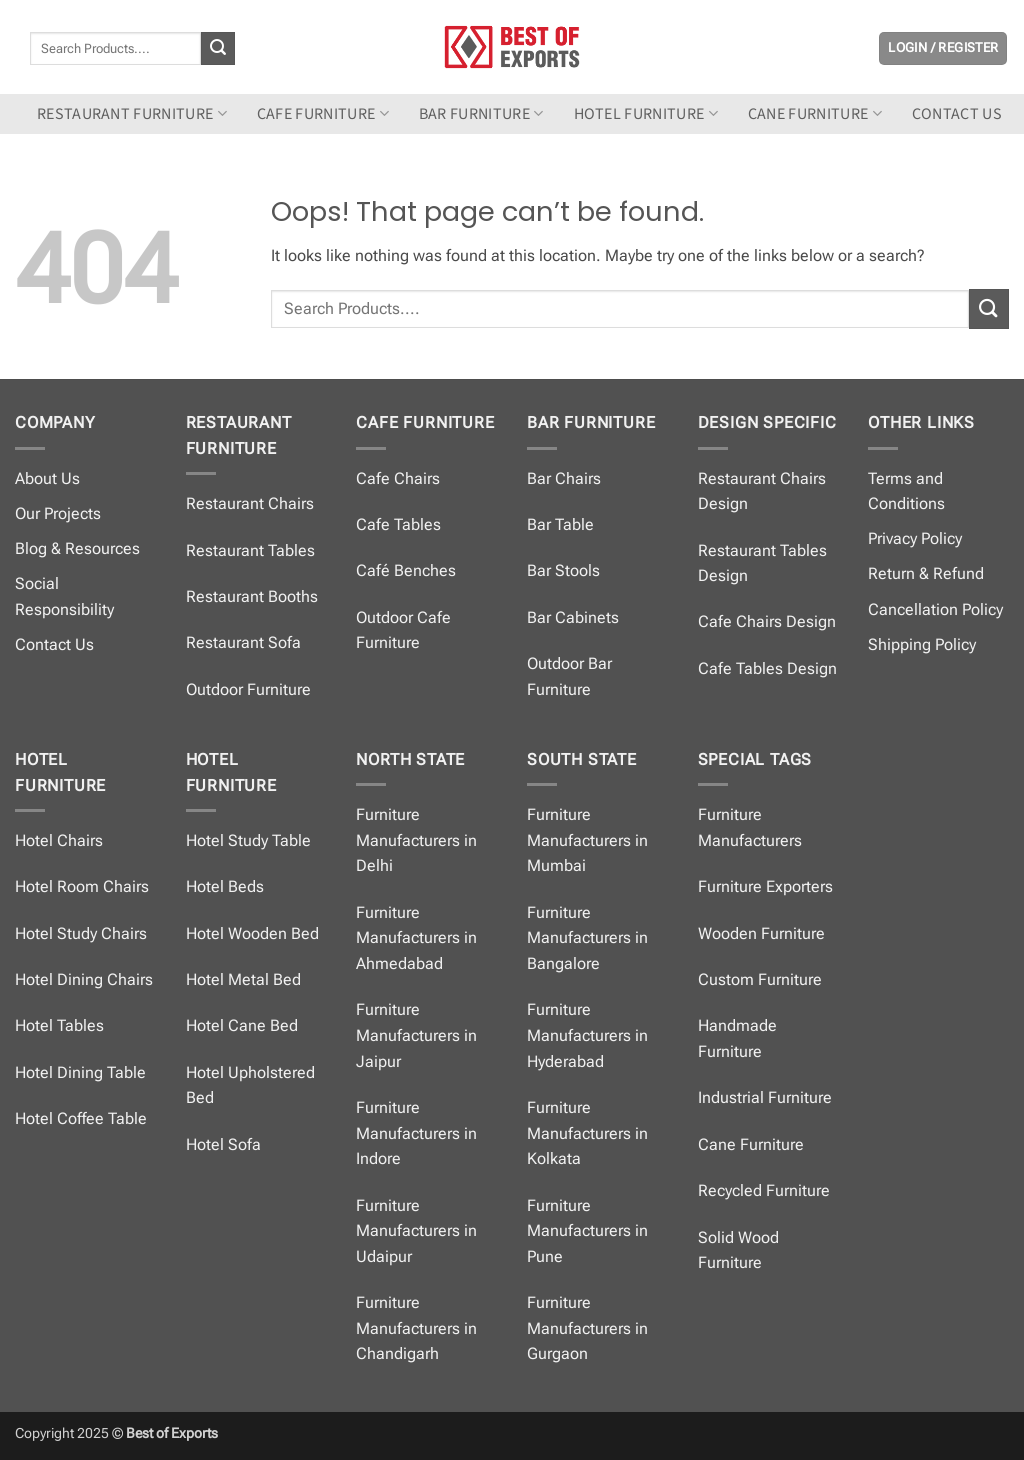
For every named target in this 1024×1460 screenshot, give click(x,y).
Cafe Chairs (398, 478)
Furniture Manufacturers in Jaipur (416, 1035)
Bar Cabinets (573, 617)
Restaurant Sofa (243, 642)
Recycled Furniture (764, 1190)
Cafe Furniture (323, 114)
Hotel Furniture (646, 114)
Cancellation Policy (935, 609)
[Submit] (218, 49)
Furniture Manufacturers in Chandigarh (416, 1328)
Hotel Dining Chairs (84, 979)
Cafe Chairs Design (767, 621)
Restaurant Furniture (132, 114)
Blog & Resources (77, 548)
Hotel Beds (225, 886)
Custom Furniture (760, 979)
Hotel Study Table (248, 840)
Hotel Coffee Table (81, 1118)
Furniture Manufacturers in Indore (416, 1133)
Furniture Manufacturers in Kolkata (587, 1133)
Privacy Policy (915, 538)
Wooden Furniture (761, 933)
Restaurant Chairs (250, 503)
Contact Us (54, 644)
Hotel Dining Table (80, 1072)
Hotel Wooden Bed (252, 933)
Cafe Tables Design (767, 668)
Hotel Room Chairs (82, 886)
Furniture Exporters (765, 886)
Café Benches (406, 570)
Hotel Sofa (223, 1144)
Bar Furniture (481, 114)
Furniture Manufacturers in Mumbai (587, 840)
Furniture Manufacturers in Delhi (416, 840)
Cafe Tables (398, 524)
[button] (943, 48)
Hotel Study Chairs (81, 933)
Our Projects (58, 513)
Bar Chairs (564, 478)
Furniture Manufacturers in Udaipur (416, 1231)
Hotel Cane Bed (242, 1025)
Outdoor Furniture (248, 689)
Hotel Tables (59, 1025)
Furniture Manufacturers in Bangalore (587, 938)
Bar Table (560, 524)
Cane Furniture (815, 114)
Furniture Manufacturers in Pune (587, 1231)
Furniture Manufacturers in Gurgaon (587, 1328)
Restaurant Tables (250, 550)
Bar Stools (563, 570)
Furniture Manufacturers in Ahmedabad (416, 938)
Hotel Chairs (59, 840)
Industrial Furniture (765, 1097)
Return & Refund (926, 573)
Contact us (957, 114)
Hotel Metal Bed (243, 979)
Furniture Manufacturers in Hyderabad (587, 1035)
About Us (47, 478)
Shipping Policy (922, 644)
